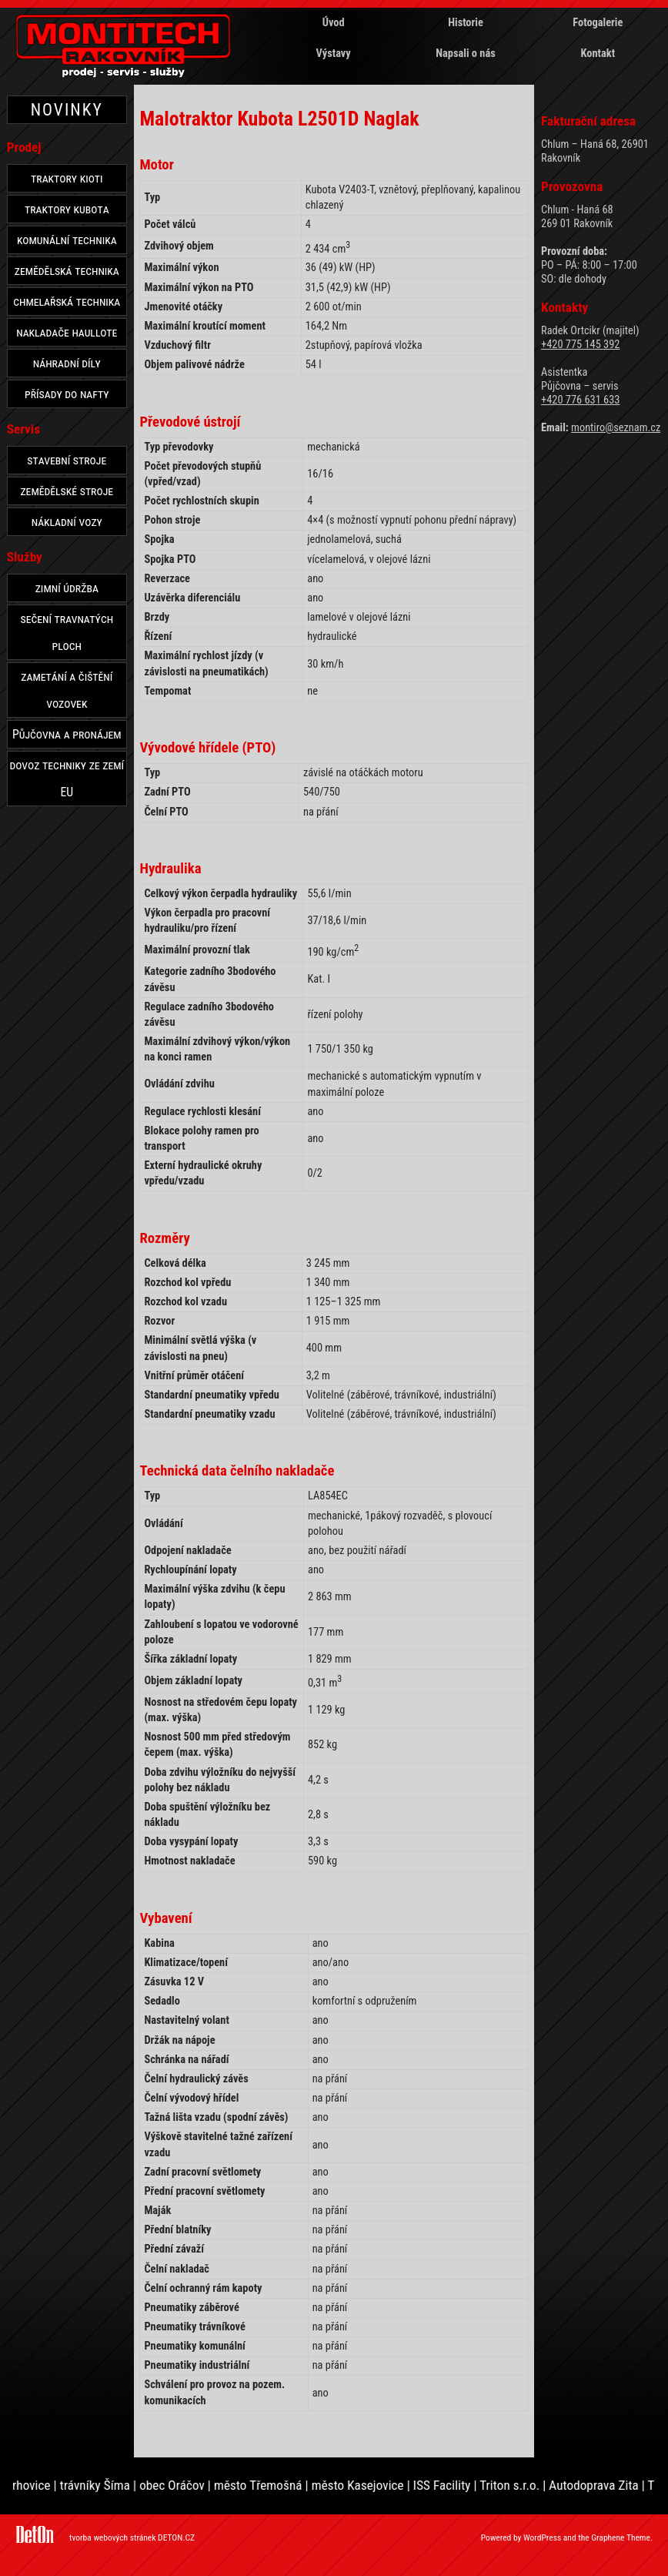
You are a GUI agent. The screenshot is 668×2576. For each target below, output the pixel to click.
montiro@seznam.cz (615, 427)
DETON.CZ (176, 2537)
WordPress (542, 2537)
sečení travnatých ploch (66, 632)
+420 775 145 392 (580, 344)
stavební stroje (66, 460)
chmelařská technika (66, 301)
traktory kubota (67, 209)
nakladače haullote (66, 332)
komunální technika (67, 240)
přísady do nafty (67, 394)
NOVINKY (67, 109)
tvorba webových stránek (112, 2537)
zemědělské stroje (66, 491)
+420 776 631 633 (580, 400)
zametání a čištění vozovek (66, 690)
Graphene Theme (620, 2537)
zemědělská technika (67, 270)
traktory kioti (66, 178)
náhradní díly (67, 363)
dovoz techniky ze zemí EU (66, 778)
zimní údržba (67, 588)
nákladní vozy (67, 521)
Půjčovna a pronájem (67, 734)
